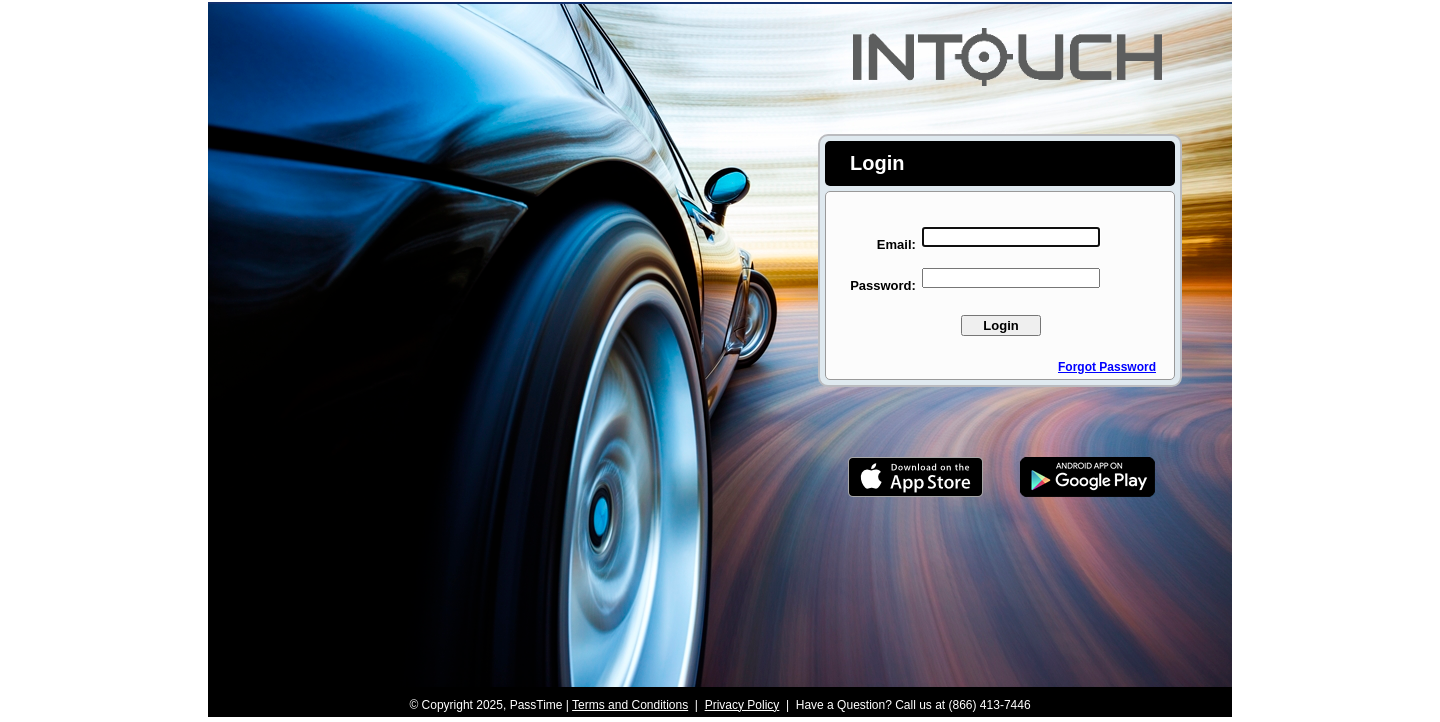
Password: (883, 285)
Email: (896, 244)
